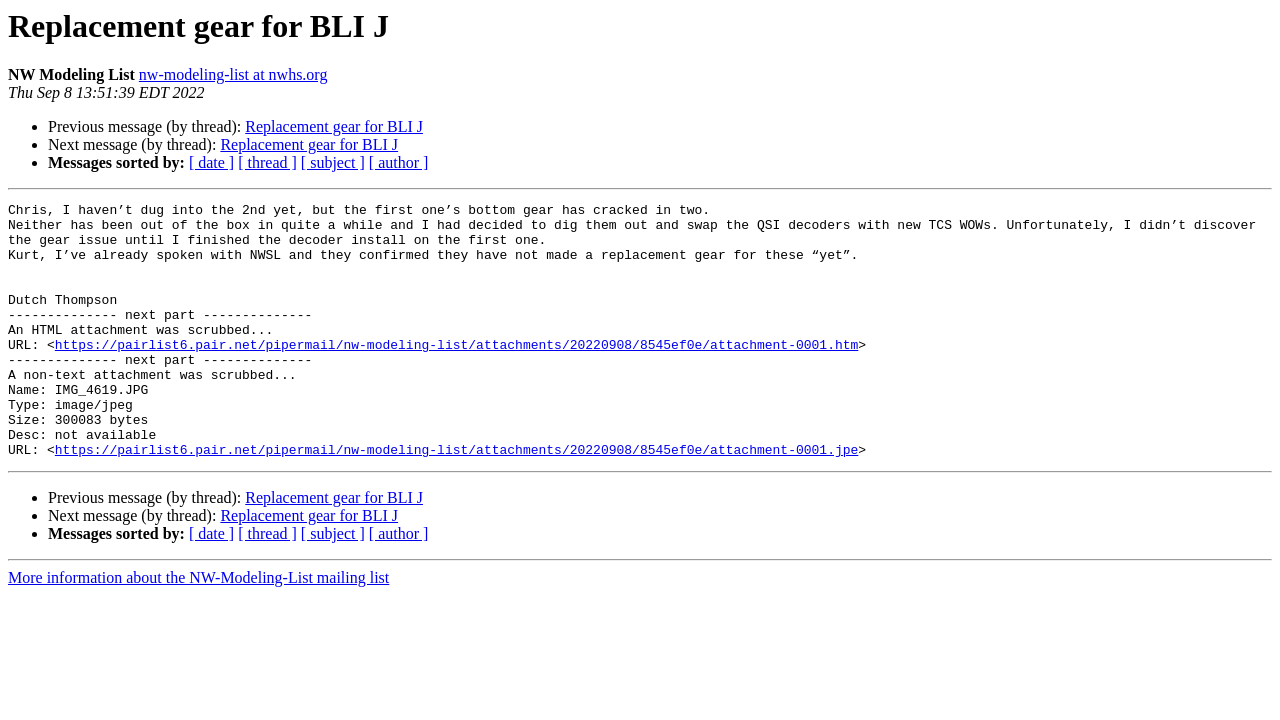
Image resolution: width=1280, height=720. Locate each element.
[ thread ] (267, 162)
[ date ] (211, 162)
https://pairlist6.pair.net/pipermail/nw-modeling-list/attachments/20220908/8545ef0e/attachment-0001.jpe (456, 500)
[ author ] (399, 162)
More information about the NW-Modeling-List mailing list (198, 628)
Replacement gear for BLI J (334, 126)
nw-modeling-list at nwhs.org (233, 74)
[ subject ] (333, 162)
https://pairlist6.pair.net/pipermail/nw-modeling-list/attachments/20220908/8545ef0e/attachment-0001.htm (456, 374)
